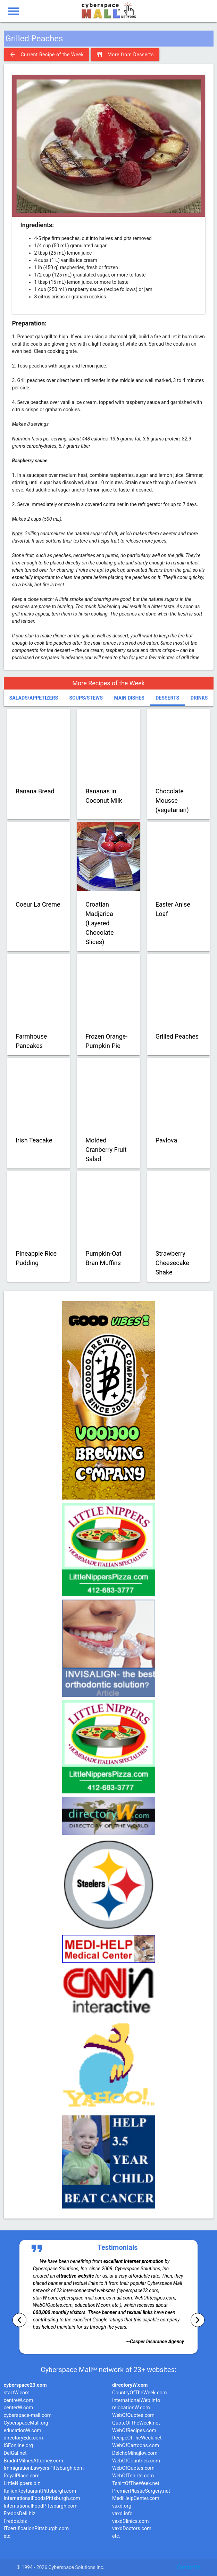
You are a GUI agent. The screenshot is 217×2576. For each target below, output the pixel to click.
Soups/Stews (86, 698)
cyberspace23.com (25, 2385)
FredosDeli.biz (19, 2514)
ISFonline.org (18, 2446)
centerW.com (18, 2408)
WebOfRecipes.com (134, 2431)
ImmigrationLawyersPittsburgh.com (44, 2468)
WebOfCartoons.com (135, 2446)
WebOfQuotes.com (133, 2415)
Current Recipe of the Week (46, 54)
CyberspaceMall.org (26, 2423)
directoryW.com (130, 2385)
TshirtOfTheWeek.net (135, 2483)
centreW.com (18, 2400)
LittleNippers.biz (22, 2483)
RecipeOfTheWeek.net (137, 2438)
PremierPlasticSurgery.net (141, 2491)
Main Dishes (129, 698)
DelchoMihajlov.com (134, 2453)
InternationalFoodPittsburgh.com (41, 2506)
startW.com (17, 2393)
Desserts (167, 698)
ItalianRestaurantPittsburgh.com (40, 2491)
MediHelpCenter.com (135, 2498)
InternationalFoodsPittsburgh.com (42, 2498)
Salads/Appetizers (33, 698)
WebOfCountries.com (136, 2461)
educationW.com (22, 2431)
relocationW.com (131, 2408)
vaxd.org (121, 2506)
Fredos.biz (15, 2521)
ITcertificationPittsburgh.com (36, 2529)
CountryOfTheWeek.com (139, 2393)
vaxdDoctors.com (131, 2529)
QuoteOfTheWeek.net (136, 2423)
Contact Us (189, 2567)
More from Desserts (125, 54)
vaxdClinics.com (130, 2521)
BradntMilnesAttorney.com (33, 2461)
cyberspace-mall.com (28, 2415)
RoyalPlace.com (22, 2476)
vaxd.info (122, 2514)
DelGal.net (15, 2453)
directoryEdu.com (23, 2438)
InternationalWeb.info (136, 2400)
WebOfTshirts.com (133, 2476)
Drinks (199, 698)
